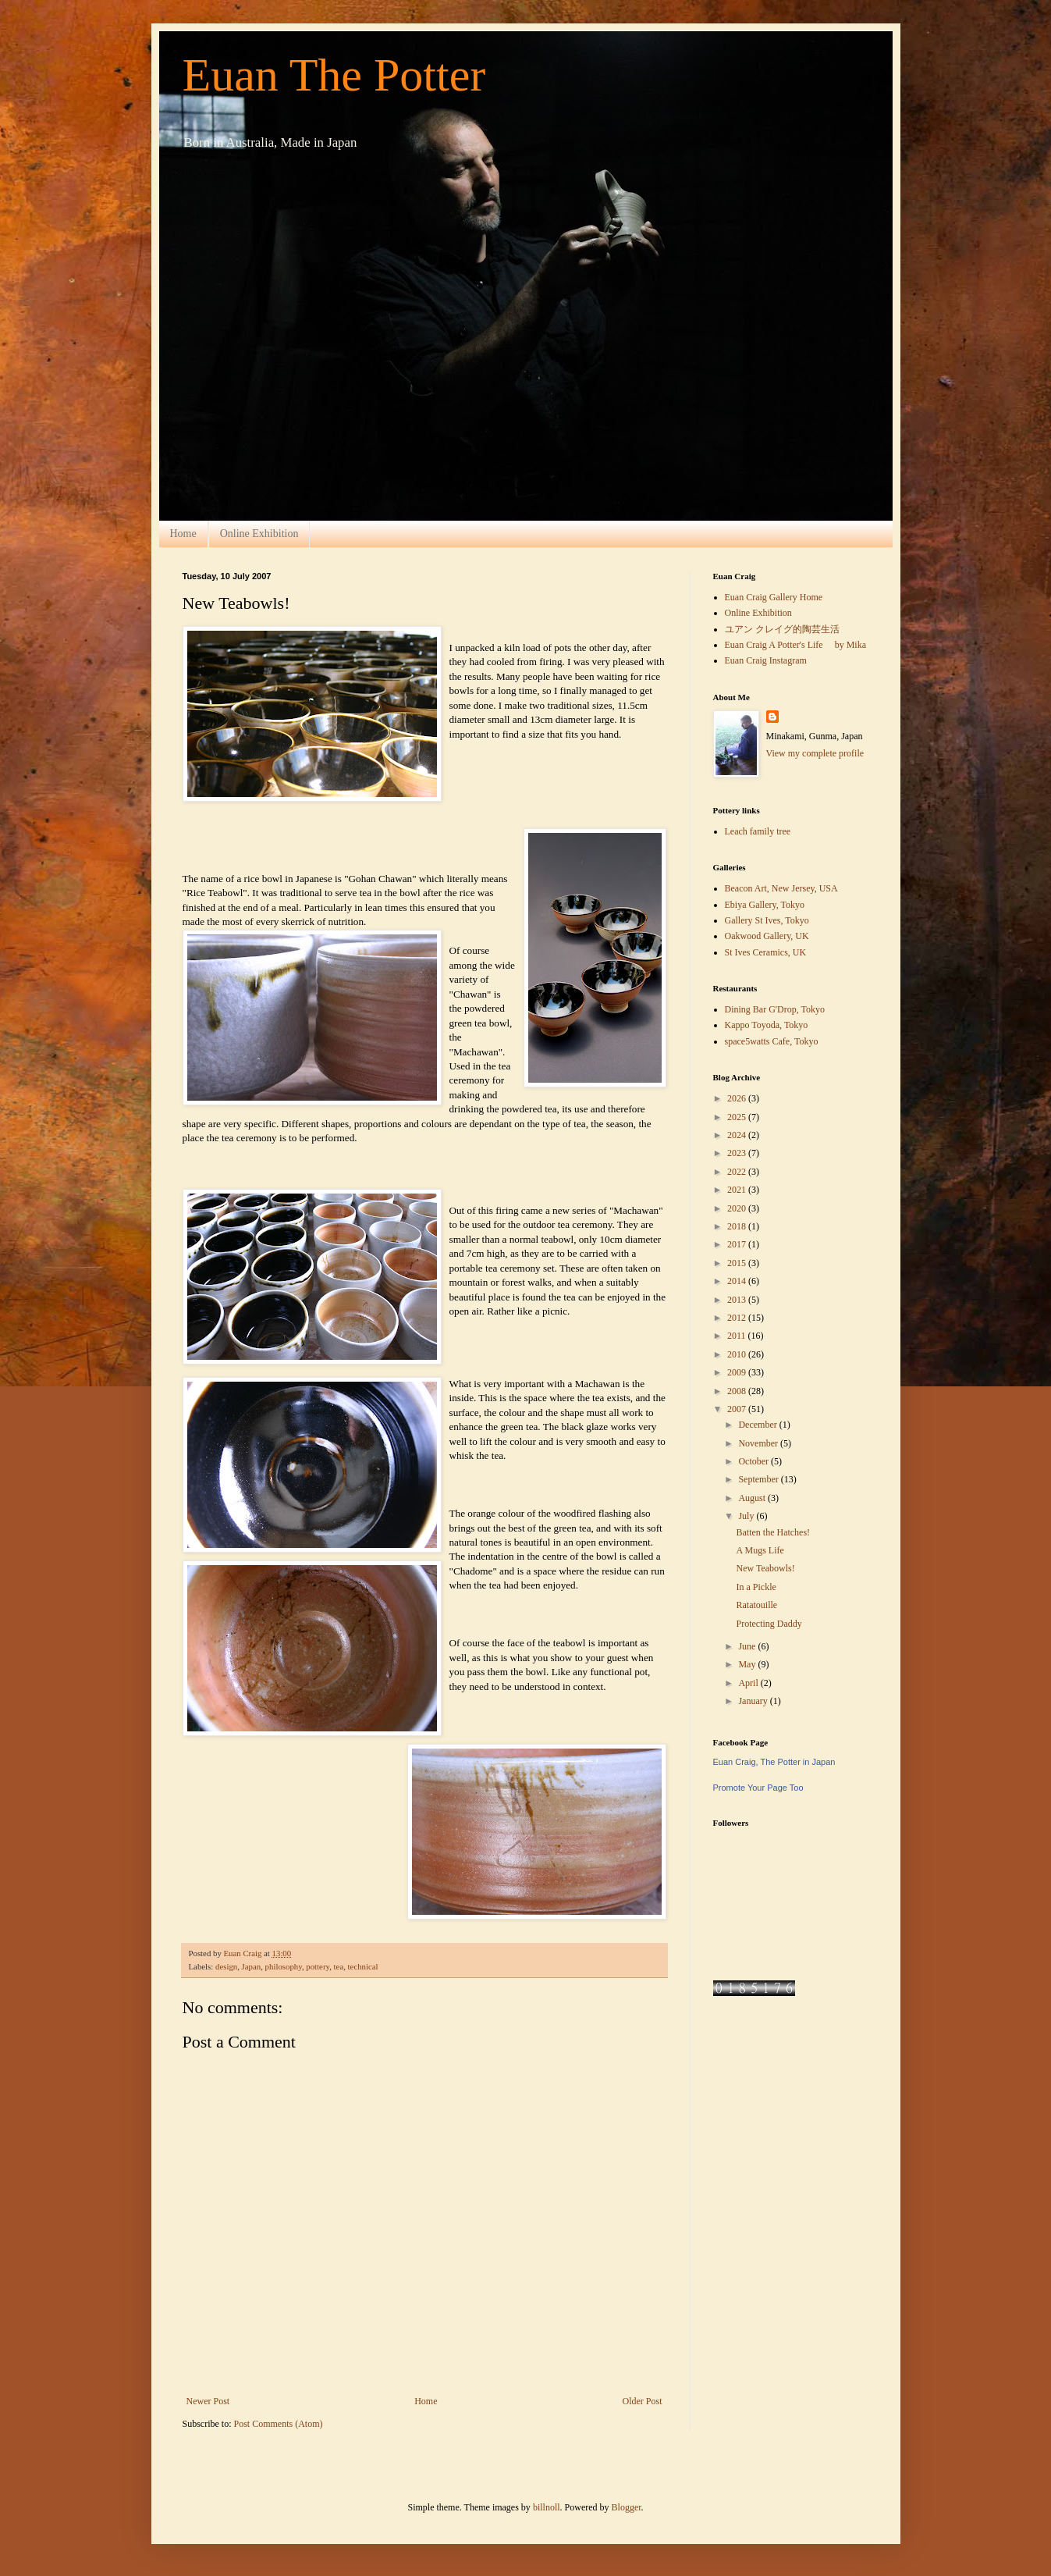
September (759, 1479)
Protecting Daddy (768, 1623)
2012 (737, 1317)
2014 (737, 1281)
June (748, 1646)
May (748, 1664)
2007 (737, 1409)
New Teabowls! (765, 1568)
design (226, 1966)
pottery (317, 1966)
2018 (737, 1226)
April (749, 1683)
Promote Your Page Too (758, 1787)
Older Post (642, 2401)
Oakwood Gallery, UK (767, 935)
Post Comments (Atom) (278, 2423)
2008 (737, 1391)
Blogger (626, 2507)
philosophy (283, 1966)
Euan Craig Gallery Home (774, 597)
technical (363, 1966)
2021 (737, 1189)
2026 (737, 1098)
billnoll (546, 2507)
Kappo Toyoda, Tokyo (766, 1024)
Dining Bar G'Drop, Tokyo (775, 1009)
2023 (737, 1152)
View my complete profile (815, 753)
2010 (737, 1354)
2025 (737, 1117)
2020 (737, 1208)
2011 (737, 1335)
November (759, 1443)
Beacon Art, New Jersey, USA (781, 888)
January (753, 1700)
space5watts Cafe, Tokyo (771, 1041)
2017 (737, 1244)
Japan (251, 1966)
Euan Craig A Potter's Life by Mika (795, 644)
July (747, 1515)
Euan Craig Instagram (766, 660)
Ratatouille (756, 1604)
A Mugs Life (759, 1550)
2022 (737, 1171)
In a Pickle (756, 1587)
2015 (737, 1263)
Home (183, 533)
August (753, 1498)
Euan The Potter (334, 75)
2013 (737, 1299)
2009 (737, 1372)
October (754, 1461)
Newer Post (208, 2401)
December (758, 1424)
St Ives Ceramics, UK (766, 952)
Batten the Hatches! (773, 1532)
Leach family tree (758, 831)
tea (339, 1966)
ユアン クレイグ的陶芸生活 (782, 629)
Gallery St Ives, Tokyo (767, 920)
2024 (737, 1135)
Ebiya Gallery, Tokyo (764, 904)
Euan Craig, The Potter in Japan (774, 1762)
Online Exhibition (259, 533)
